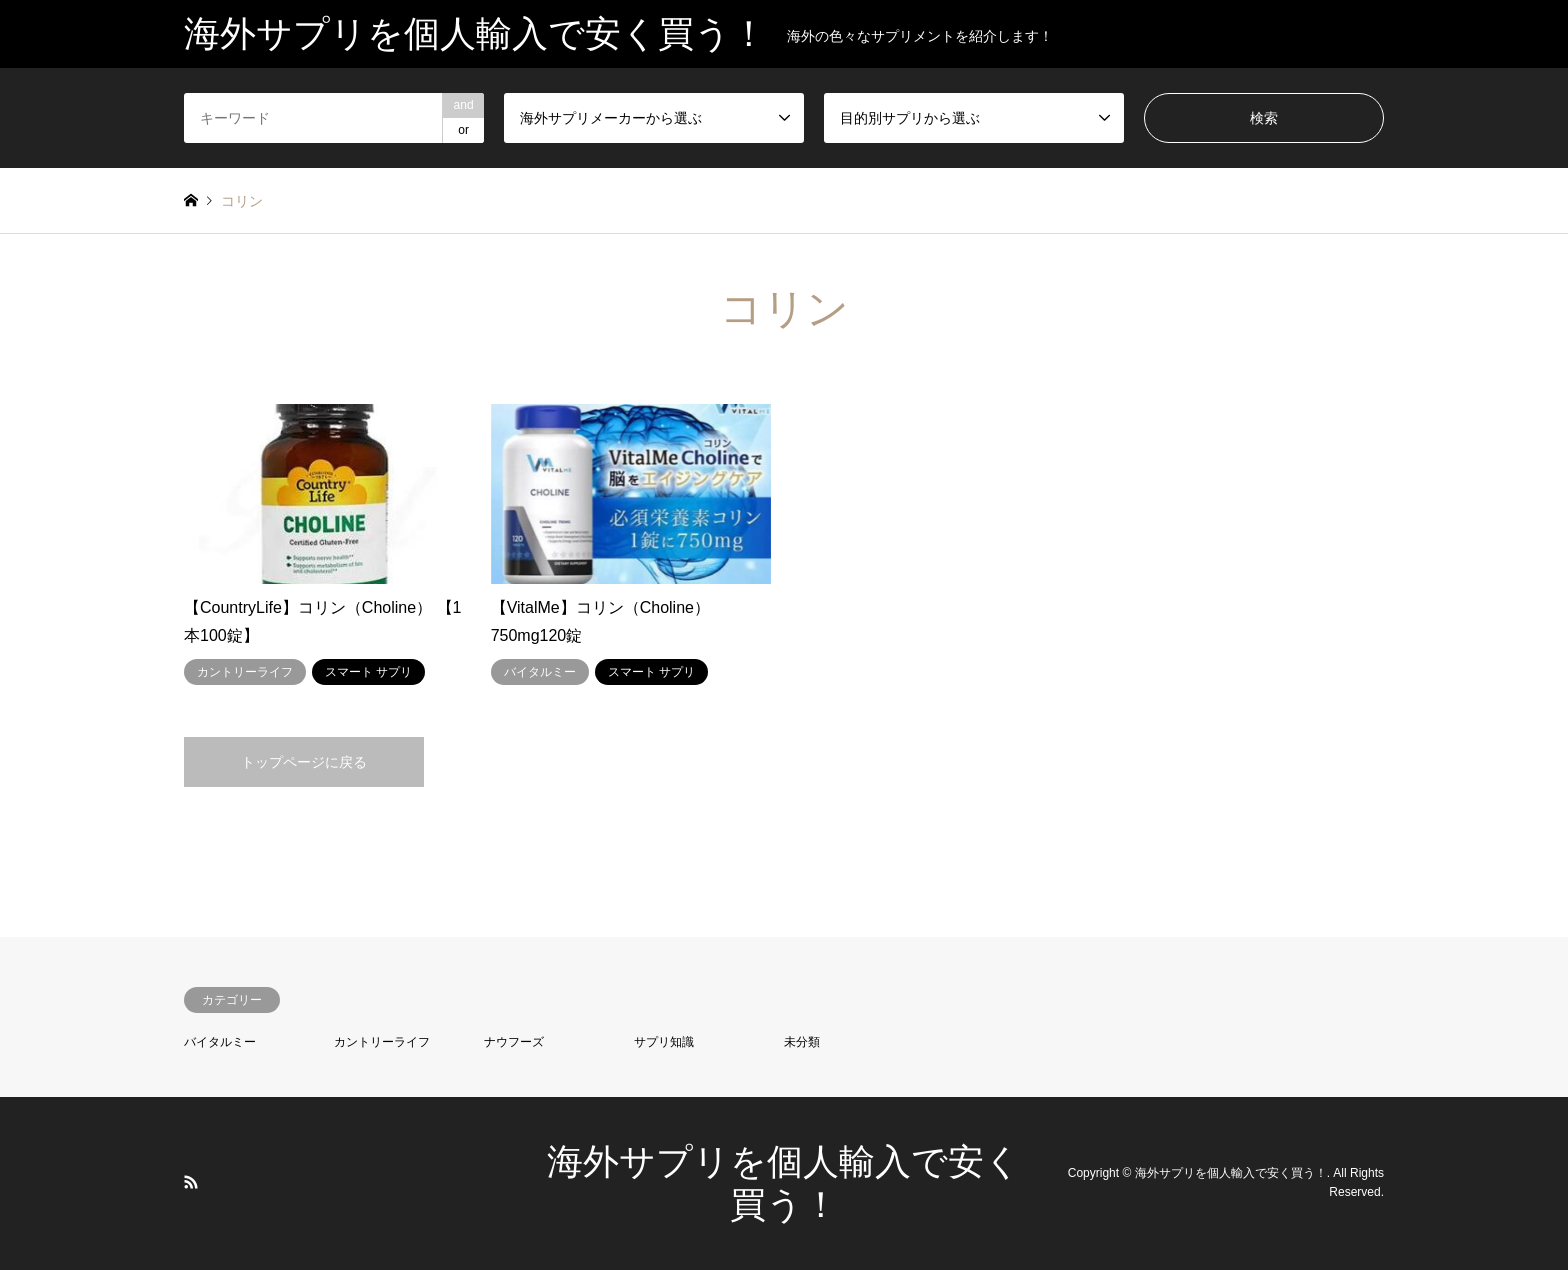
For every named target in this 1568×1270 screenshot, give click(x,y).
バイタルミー (220, 1042)
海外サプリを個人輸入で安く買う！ (1231, 1173)
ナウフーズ (514, 1042)
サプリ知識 (664, 1042)
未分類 (802, 1042)
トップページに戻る (304, 762)
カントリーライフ (382, 1042)
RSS (191, 1182)
